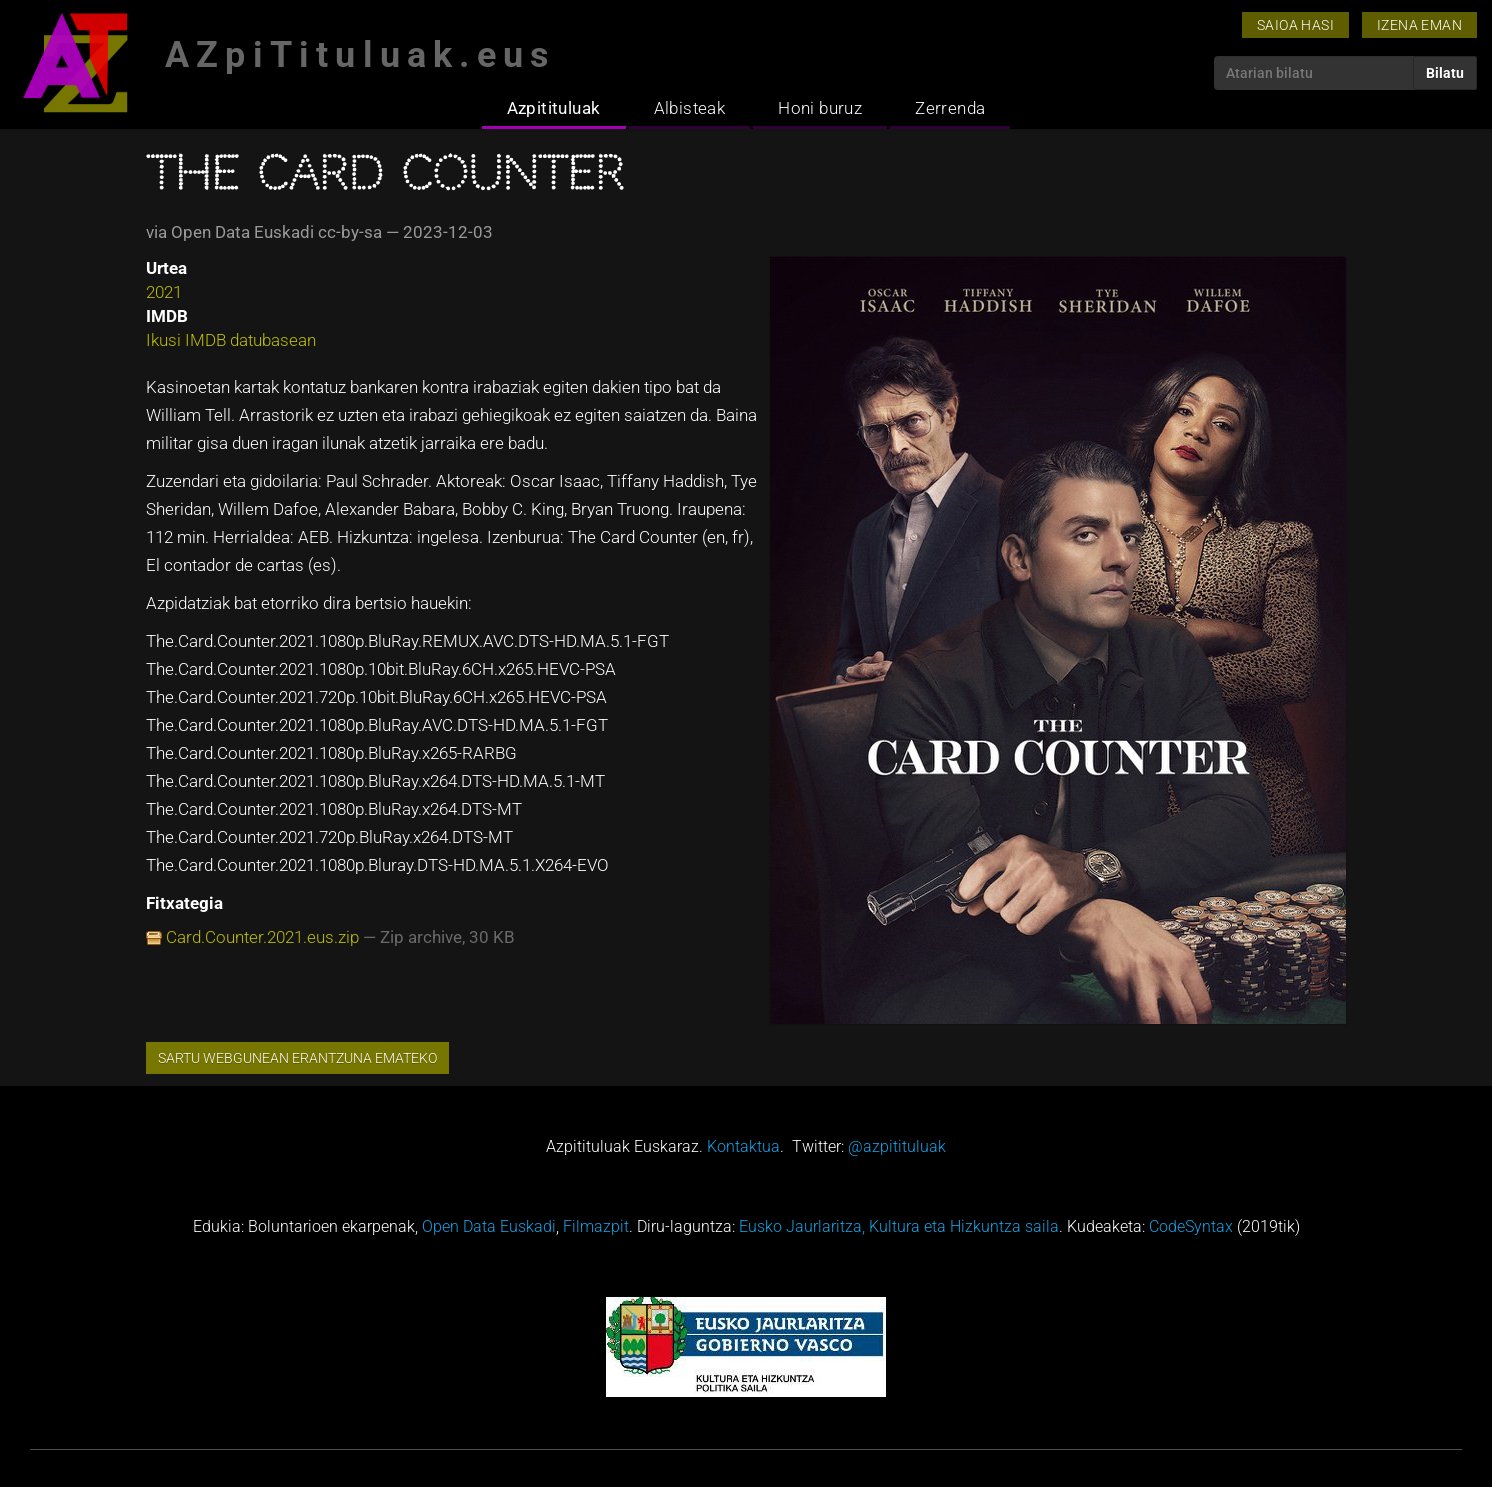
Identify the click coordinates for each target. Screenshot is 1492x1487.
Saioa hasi (1295, 25)
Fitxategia (184, 903)
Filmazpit (596, 1226)
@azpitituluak (897, 1146)
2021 (164, 292)
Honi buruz (820, 108)
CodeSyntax (1191, 1226)
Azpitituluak (554, 108)
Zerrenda (950, 108)
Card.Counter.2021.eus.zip (262, 937)
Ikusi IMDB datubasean (231, 340)
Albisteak (690, 108)
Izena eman (1419, 25)
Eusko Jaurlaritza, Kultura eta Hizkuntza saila (899, 1226)
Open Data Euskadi (489, 1226)
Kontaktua (743, 1146)
